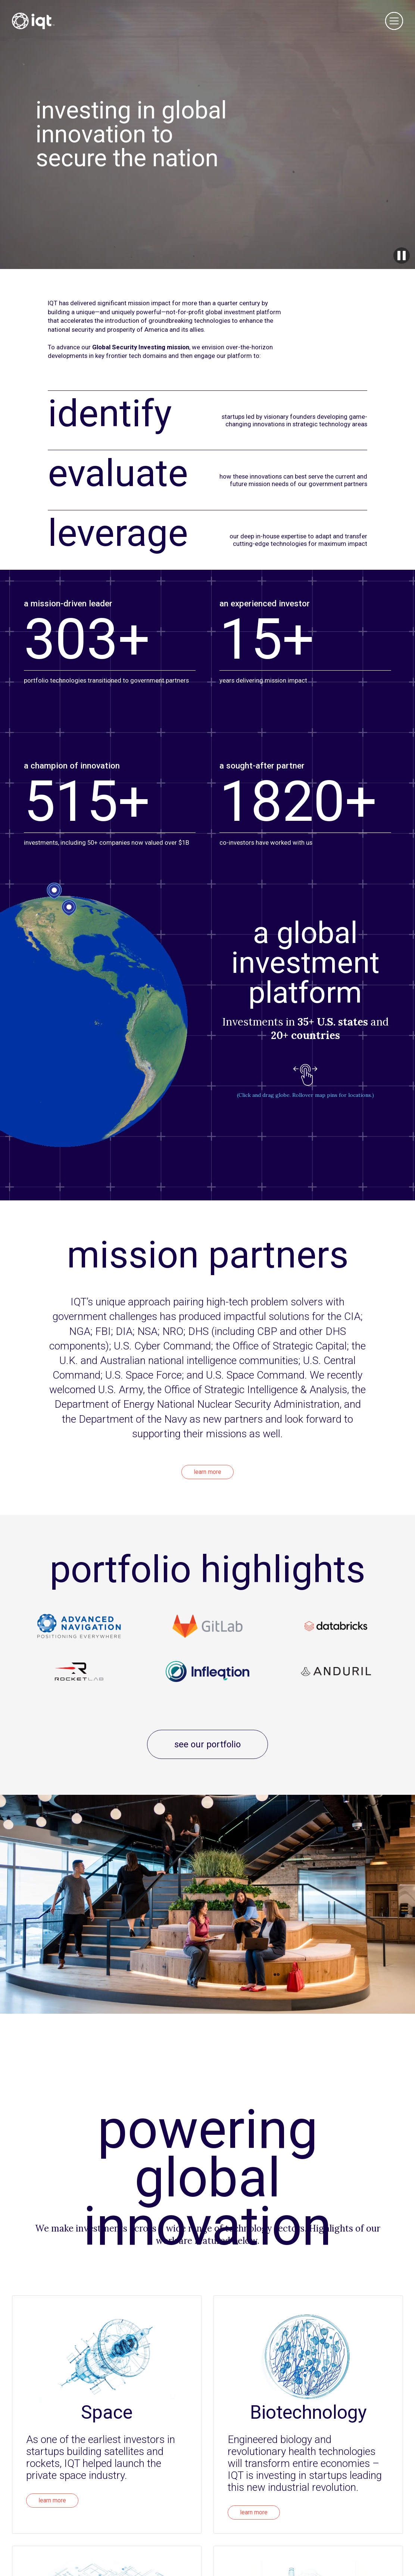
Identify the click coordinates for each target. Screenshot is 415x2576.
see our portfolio (207, 1744)
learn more (207, 1471)
